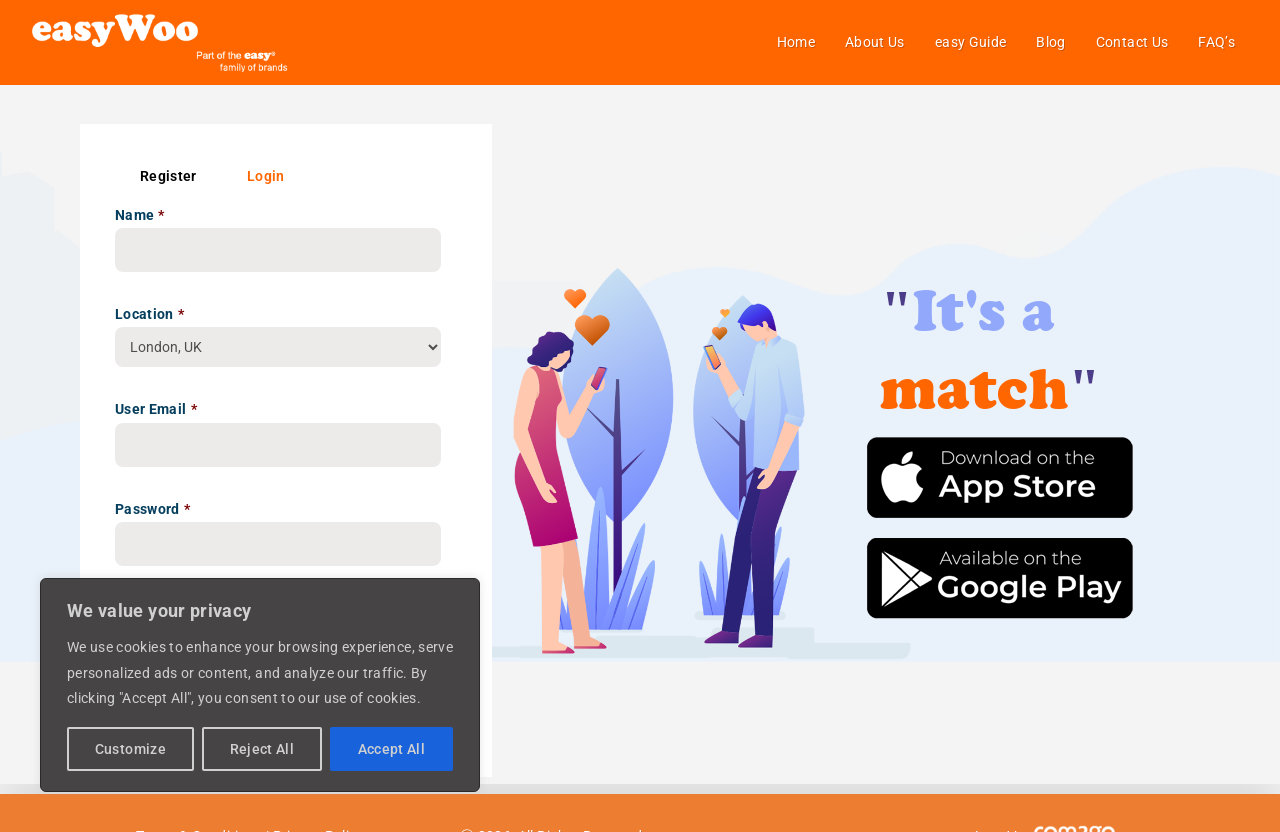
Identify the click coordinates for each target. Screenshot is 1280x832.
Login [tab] (266, 176)
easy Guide (971, 42)
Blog (1050, 42)
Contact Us (1132, 42)
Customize (130, 749)
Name (140, 215)
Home (796, 42)
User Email (156, 409)
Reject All (262, 749)
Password (152, 509)
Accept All (392, 749)
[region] (260, 685)
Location (149, 314)
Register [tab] (168, 176)
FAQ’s (1216, 42)
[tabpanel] (286, 470)
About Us (875, 42)
